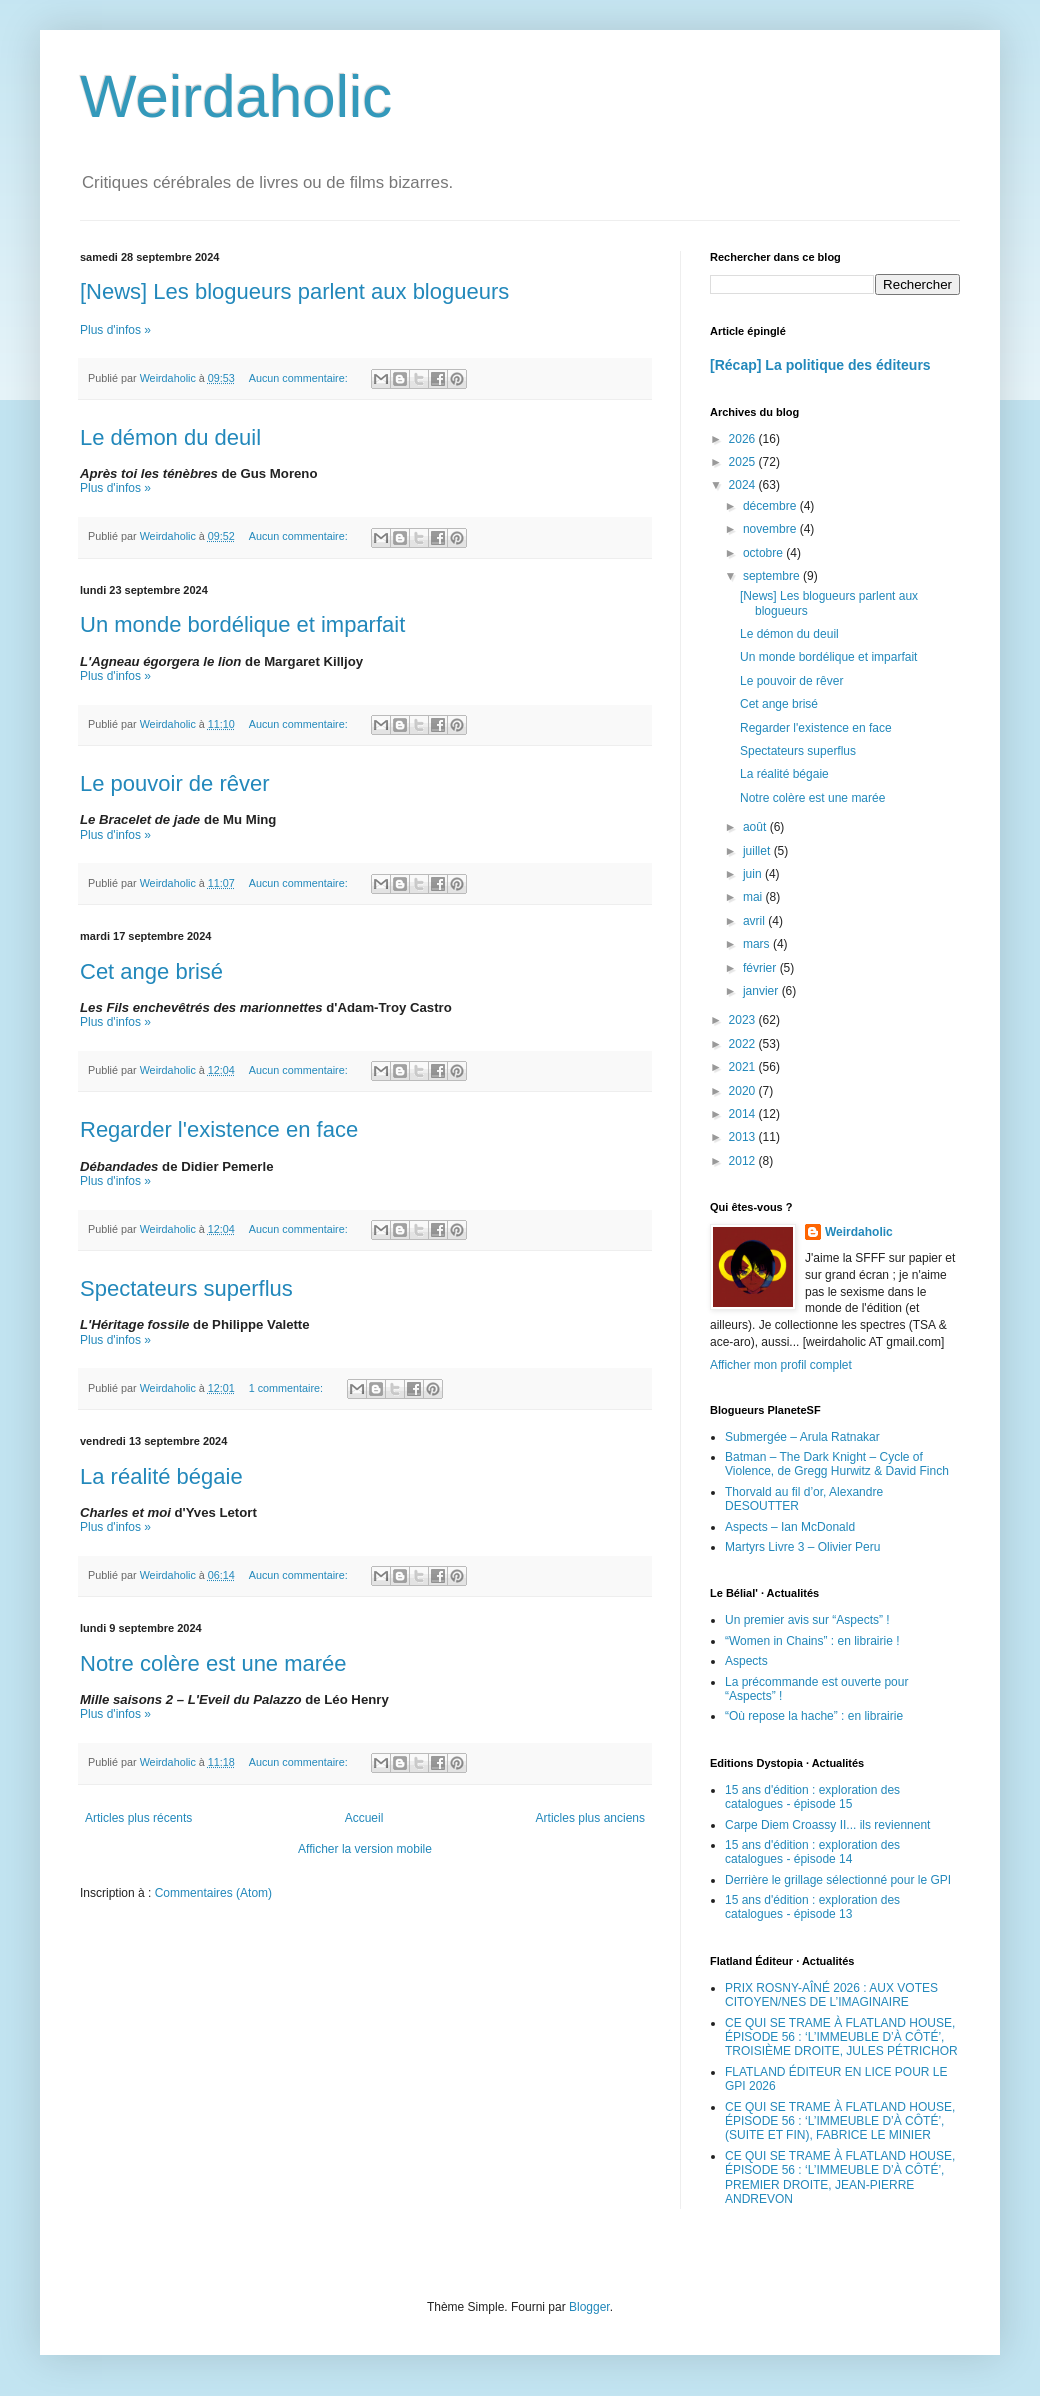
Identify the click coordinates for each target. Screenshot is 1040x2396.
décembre (771, 506)
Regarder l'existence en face (219, 1129)
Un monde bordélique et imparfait (242, 624)
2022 (744, 1044)
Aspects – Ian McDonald (790, 1527)
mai (754, 897)
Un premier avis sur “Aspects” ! (807, 1620)
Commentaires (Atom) (213, 1893)
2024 (744, 485)
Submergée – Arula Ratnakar (802, 1437)
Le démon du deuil (170, 437)
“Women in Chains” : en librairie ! (812, 1641)
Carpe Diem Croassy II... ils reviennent (827, 1825)
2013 (744, 1137)
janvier (762, 991)
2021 (744, 1067)
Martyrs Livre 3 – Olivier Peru (802, 1547)
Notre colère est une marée (213, 1663)
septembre (773, 576)
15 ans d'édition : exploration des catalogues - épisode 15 (812, 1797)
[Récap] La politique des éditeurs (820, 365)
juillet (758, 851)
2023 (744, 1020)
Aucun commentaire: (300, 378)
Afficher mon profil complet (781, 1365)
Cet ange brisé (151, 971)
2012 (744, 1161)
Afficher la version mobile (365, 1849)
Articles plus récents (138, 1818)
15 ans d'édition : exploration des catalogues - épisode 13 (812, 1907)
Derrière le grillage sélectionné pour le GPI (838, 1880)
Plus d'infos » (115, 330)
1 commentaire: (287, 1388)
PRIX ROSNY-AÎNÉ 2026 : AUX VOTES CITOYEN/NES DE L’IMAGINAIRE (831, 1995)
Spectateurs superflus (186, 1288)
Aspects (746, 1661)
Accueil (364, 1818)
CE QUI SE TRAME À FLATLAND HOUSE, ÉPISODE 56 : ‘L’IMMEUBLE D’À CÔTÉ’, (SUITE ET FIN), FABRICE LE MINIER (840, 2121)
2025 (744, 462)
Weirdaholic (236, 96)
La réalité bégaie (161, 1476)
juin (754, 874)
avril (755, 921)
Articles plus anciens (590, 1818)
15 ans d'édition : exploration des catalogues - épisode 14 (812, 1852)
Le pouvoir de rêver (175, 783)
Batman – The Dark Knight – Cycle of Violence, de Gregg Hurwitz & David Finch (837, 1464)
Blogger (589, 2307)
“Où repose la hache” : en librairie (814, 1716)
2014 (744, 1114)
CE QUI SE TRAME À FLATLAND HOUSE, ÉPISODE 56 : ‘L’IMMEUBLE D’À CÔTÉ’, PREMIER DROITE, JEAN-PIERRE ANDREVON (840, 2177)
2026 (744, 439)
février (761, 968)
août (756, 827)
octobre (764, 553)
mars (758, 944)
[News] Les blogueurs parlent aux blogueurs (294, 291)
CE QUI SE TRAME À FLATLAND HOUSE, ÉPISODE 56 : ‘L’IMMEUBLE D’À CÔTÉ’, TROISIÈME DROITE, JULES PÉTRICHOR (841, 2037)
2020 (744, 1091)
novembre (771, 529)
